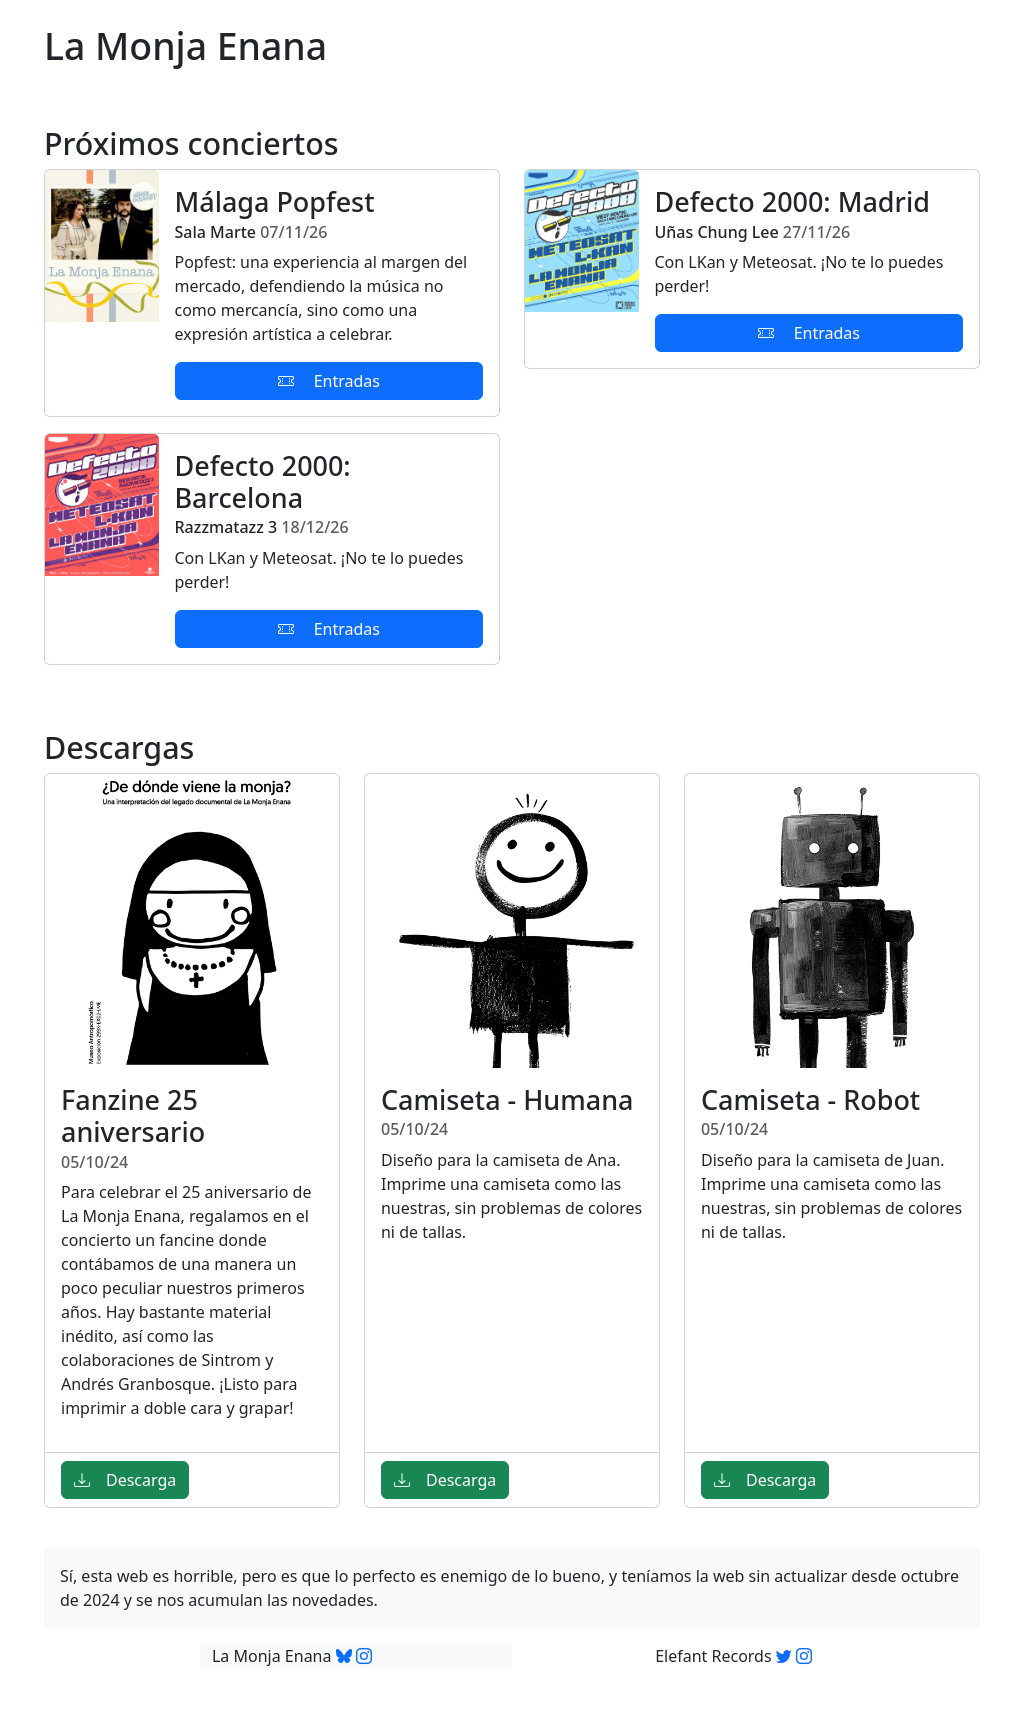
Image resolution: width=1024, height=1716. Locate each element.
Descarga (125, 1480)
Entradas (329, 381)
